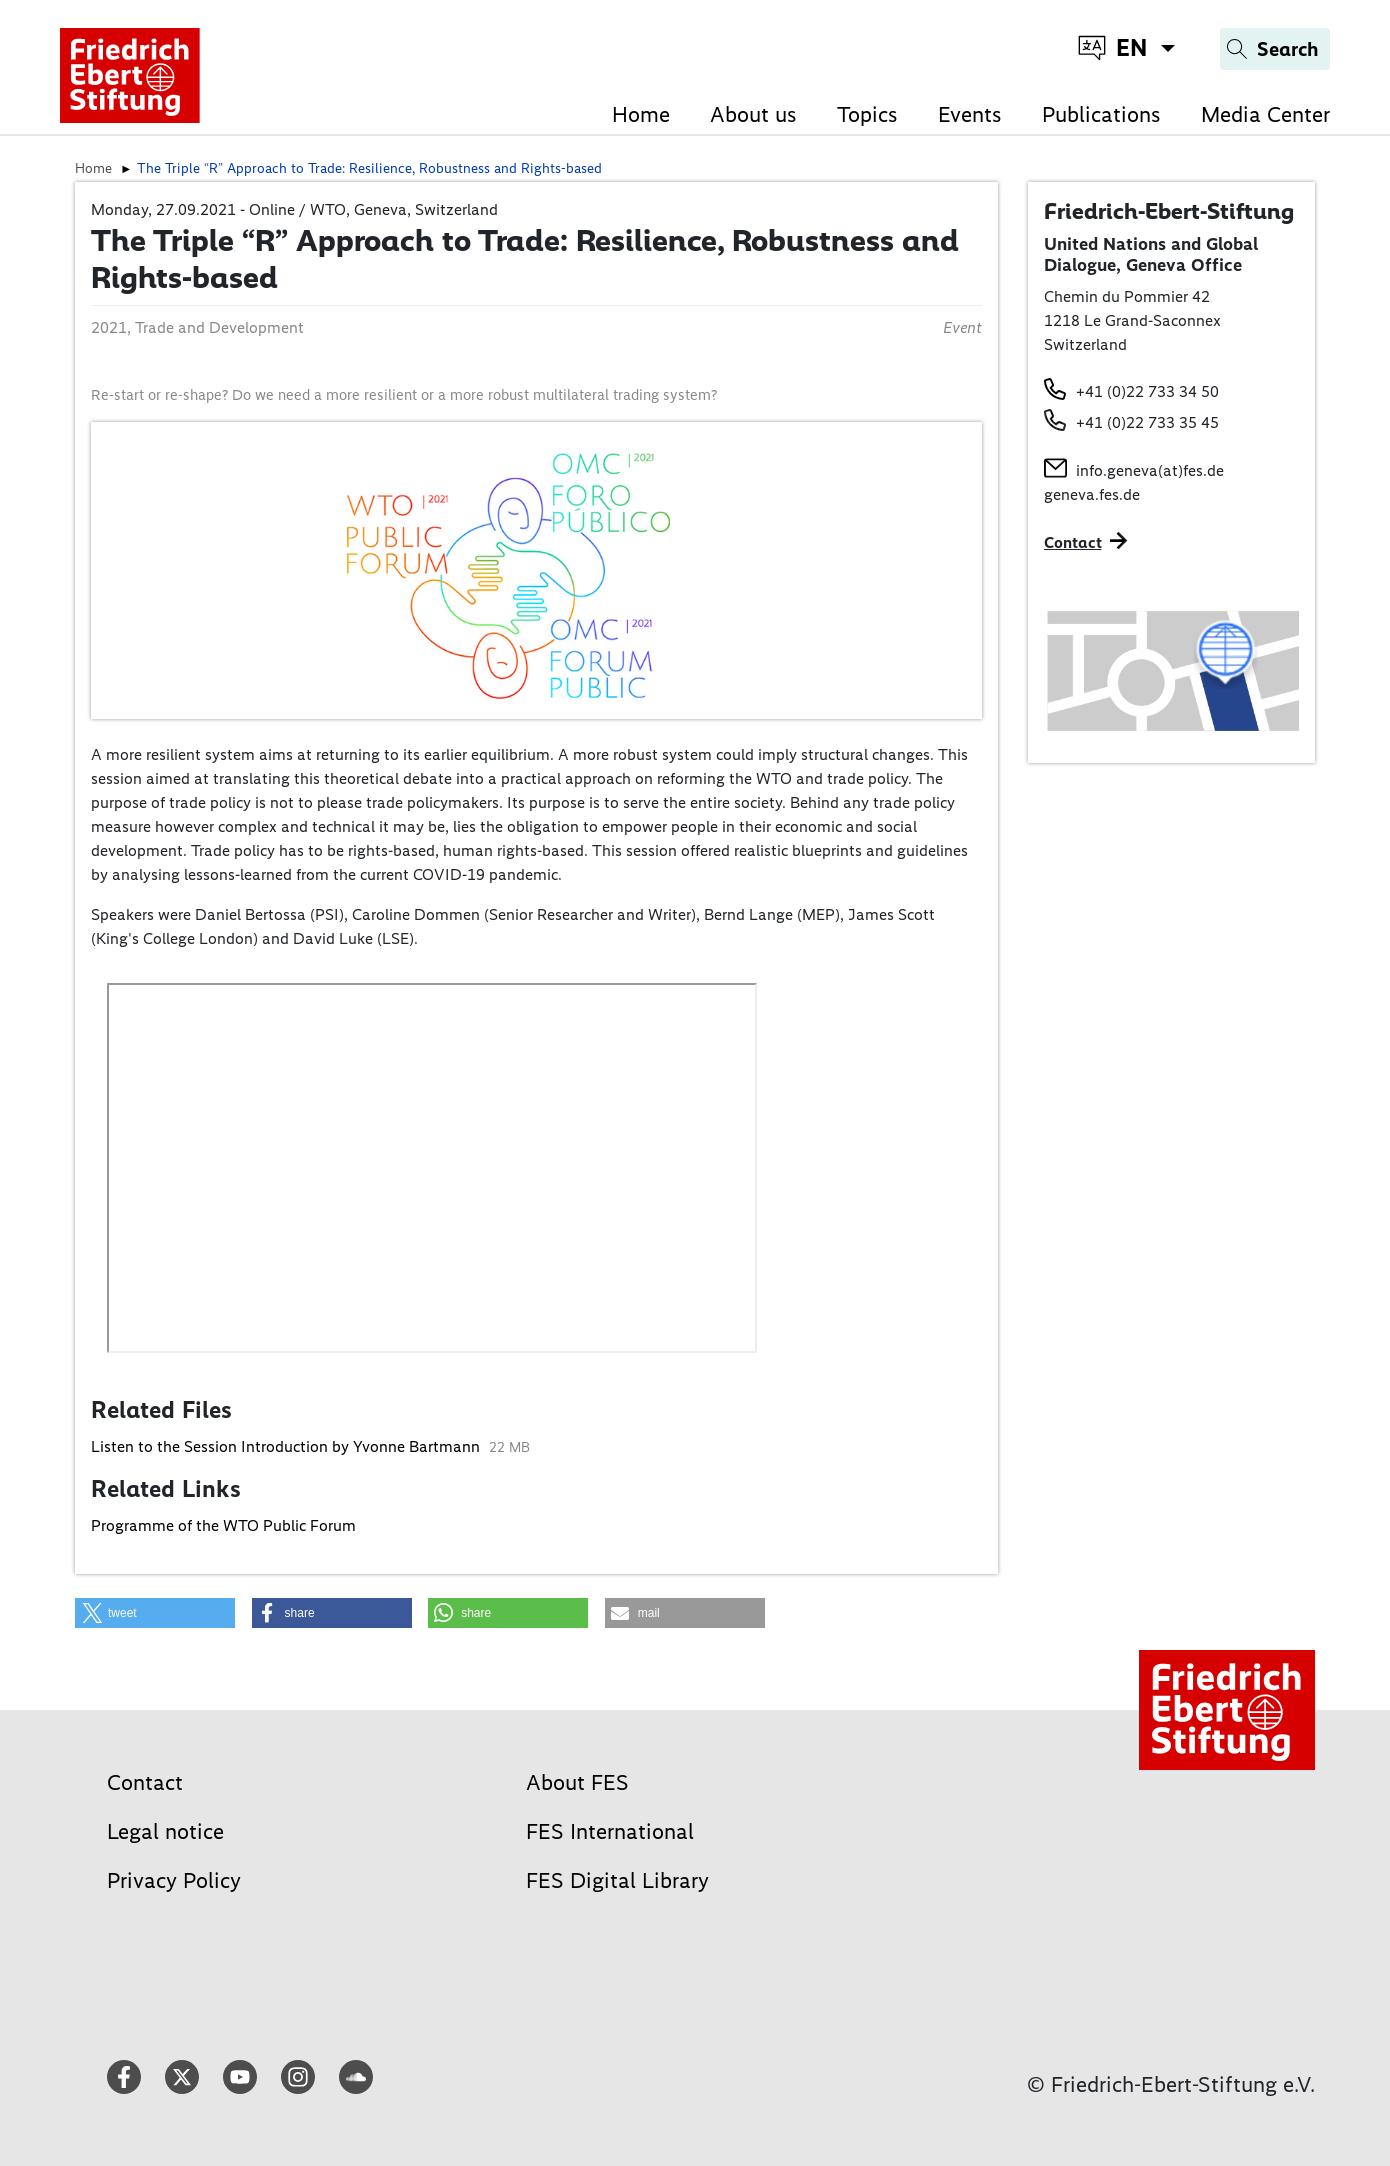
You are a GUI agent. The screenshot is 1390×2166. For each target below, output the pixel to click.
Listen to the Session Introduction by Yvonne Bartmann (287, 1446)
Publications (1101, 114)
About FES (577, 1782)
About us (753, 114)
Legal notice (165, 1831)
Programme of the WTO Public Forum (223, 1525)
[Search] (1275, 49)
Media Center (1265, 114)
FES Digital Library (617, 1880)
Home (641, 114)
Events (970, 114)
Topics (867, 114)
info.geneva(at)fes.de (1150, 470)
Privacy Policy (174, 1880)
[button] (155, 1613)
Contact (145, 1782)
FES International (610, 1831)
